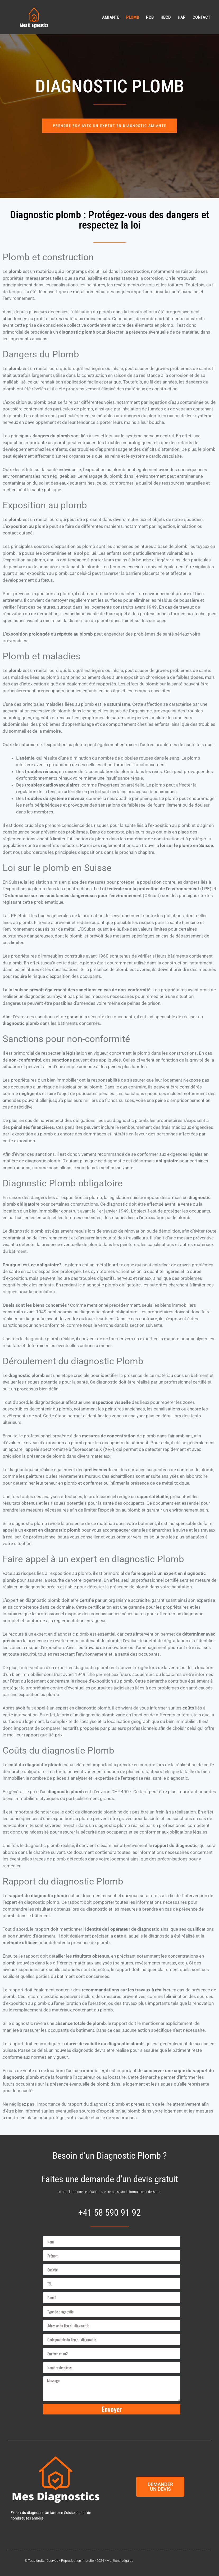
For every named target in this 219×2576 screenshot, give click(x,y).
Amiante (110, 17)
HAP (182, 17)
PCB (150, 17)
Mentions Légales (120, 2560)
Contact (201, 17)
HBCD (166, 17)
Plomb (132, 17)
